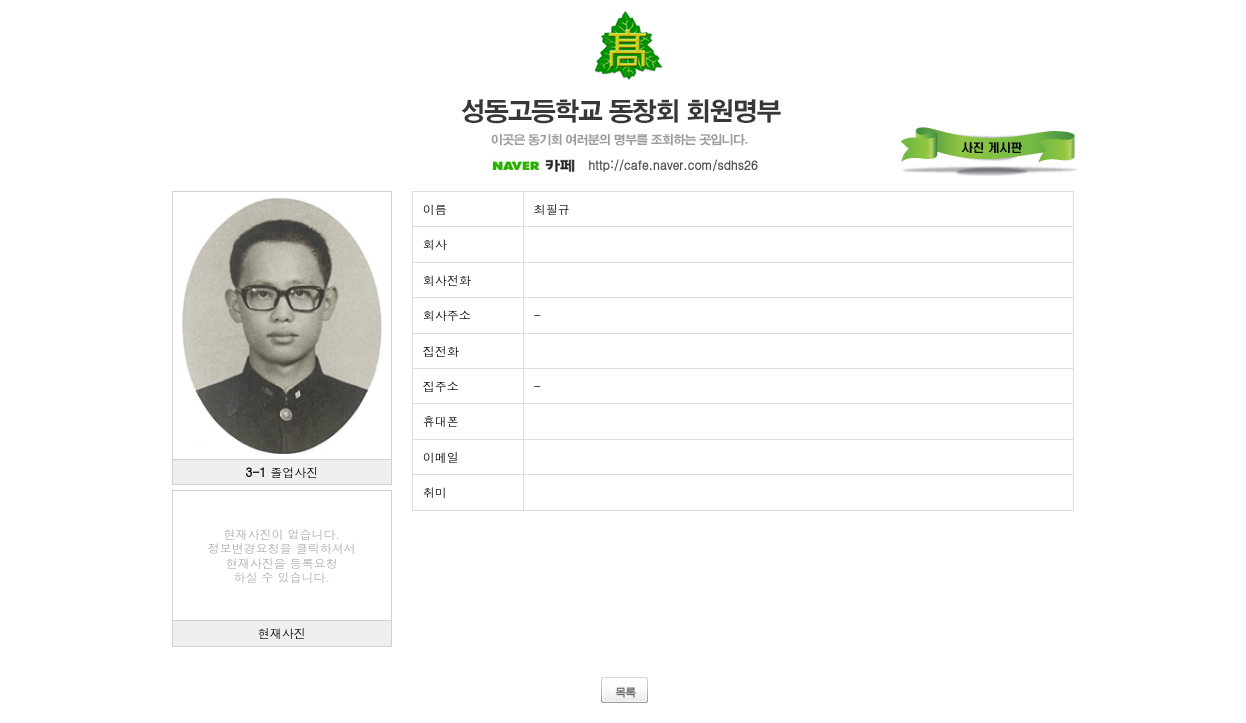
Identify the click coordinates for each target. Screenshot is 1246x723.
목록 (625, 692)
